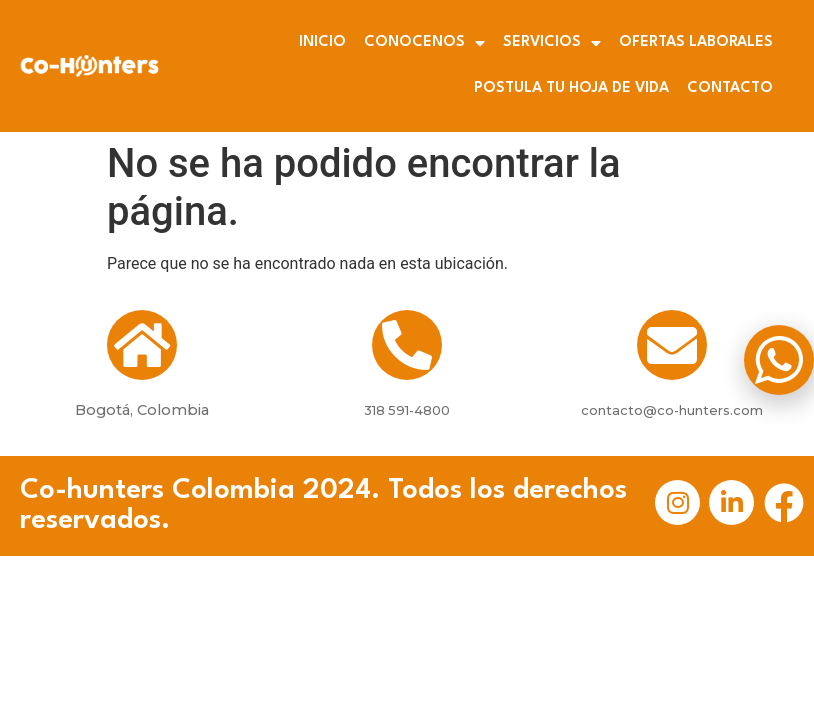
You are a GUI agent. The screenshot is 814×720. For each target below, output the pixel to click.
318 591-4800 (407, 410)
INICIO (322, 42)
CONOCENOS (424, 43)
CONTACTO (730, 88)
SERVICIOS (552, 43)
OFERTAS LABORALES (696, 42)
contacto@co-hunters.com (672, 410)
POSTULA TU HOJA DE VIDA (571, 88)
